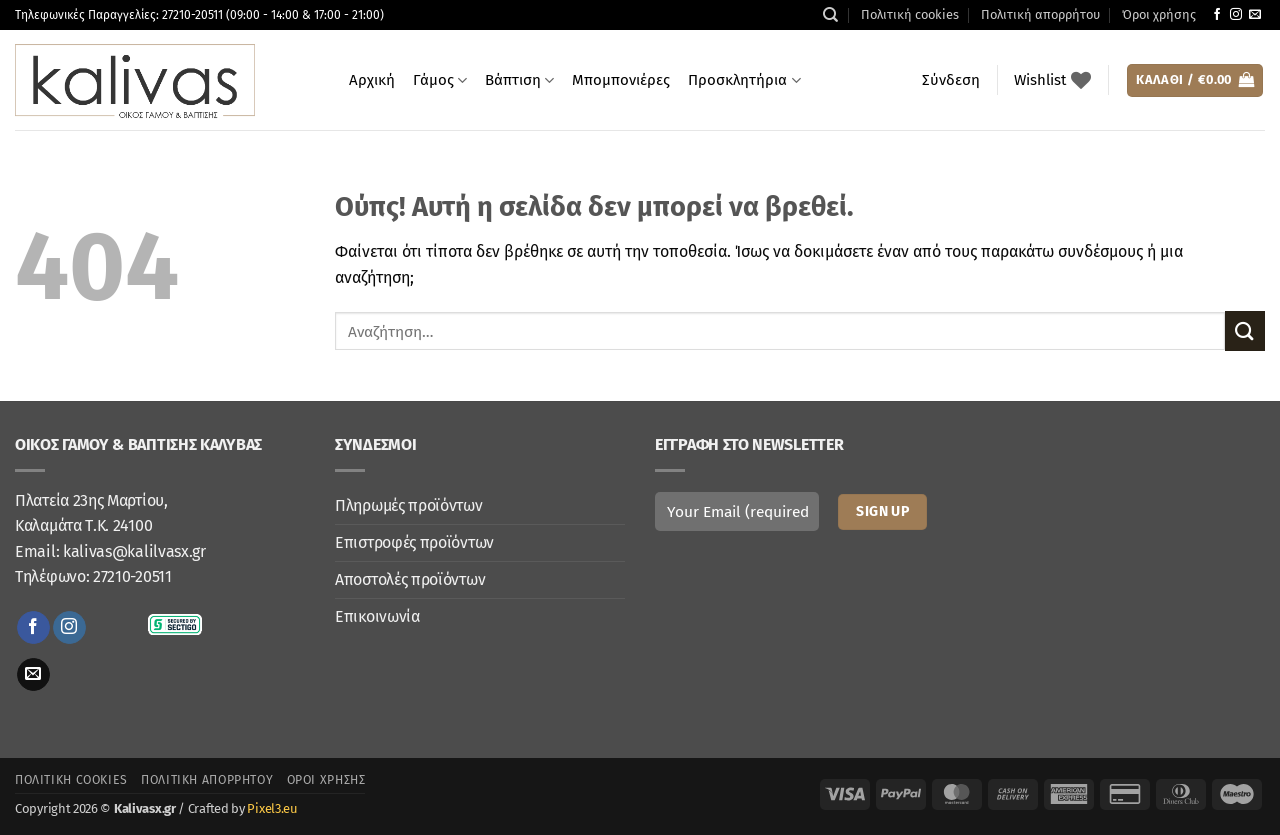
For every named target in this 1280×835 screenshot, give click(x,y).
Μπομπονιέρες (621, 80)
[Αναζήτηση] (830, 15)
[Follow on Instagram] (1236, 15)
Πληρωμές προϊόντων (409, 505)
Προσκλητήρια (744, 80)
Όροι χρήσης (1159, 14)
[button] (951, 80)
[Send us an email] (1255, 15)
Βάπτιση (519, 80)
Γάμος (440, 80)
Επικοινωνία (377, 616)
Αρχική (372, 80)
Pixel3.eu (272, 808)
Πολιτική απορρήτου (1040, 14)
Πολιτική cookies (910, 14)
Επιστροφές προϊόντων (414, 542)
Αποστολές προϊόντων (410, 579)
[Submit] (1245, 330)
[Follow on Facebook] (1217, 15)
